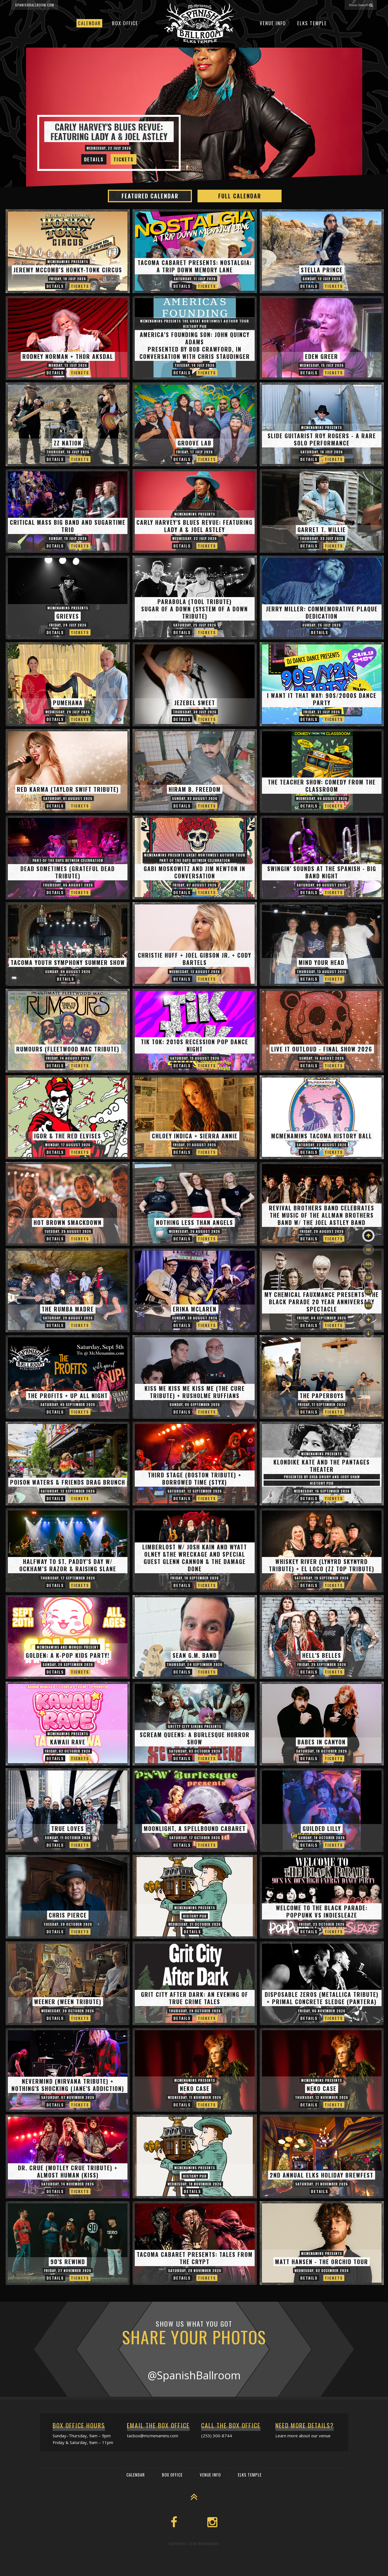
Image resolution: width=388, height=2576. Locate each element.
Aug (368, 1263)
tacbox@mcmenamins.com (152, 2435)
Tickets (123, 159)
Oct (368, 1291)
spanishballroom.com (34, 5)
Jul (368, 1249)
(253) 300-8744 (216, 2435)
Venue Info (273, 23)
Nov (368, 1305)
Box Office (125, 23)
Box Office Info (192, 2570)
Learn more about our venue (303, 2435)
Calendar (89, 23)
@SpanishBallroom (194, 2375)
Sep (368, 1277)
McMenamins (208, 2543)
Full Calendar (239, 196)
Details (94, 159)
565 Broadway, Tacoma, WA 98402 (343, 2570)
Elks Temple (312, 23)
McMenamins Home (229, 2570)
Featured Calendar (150, 196)
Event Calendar (156, 2570)
